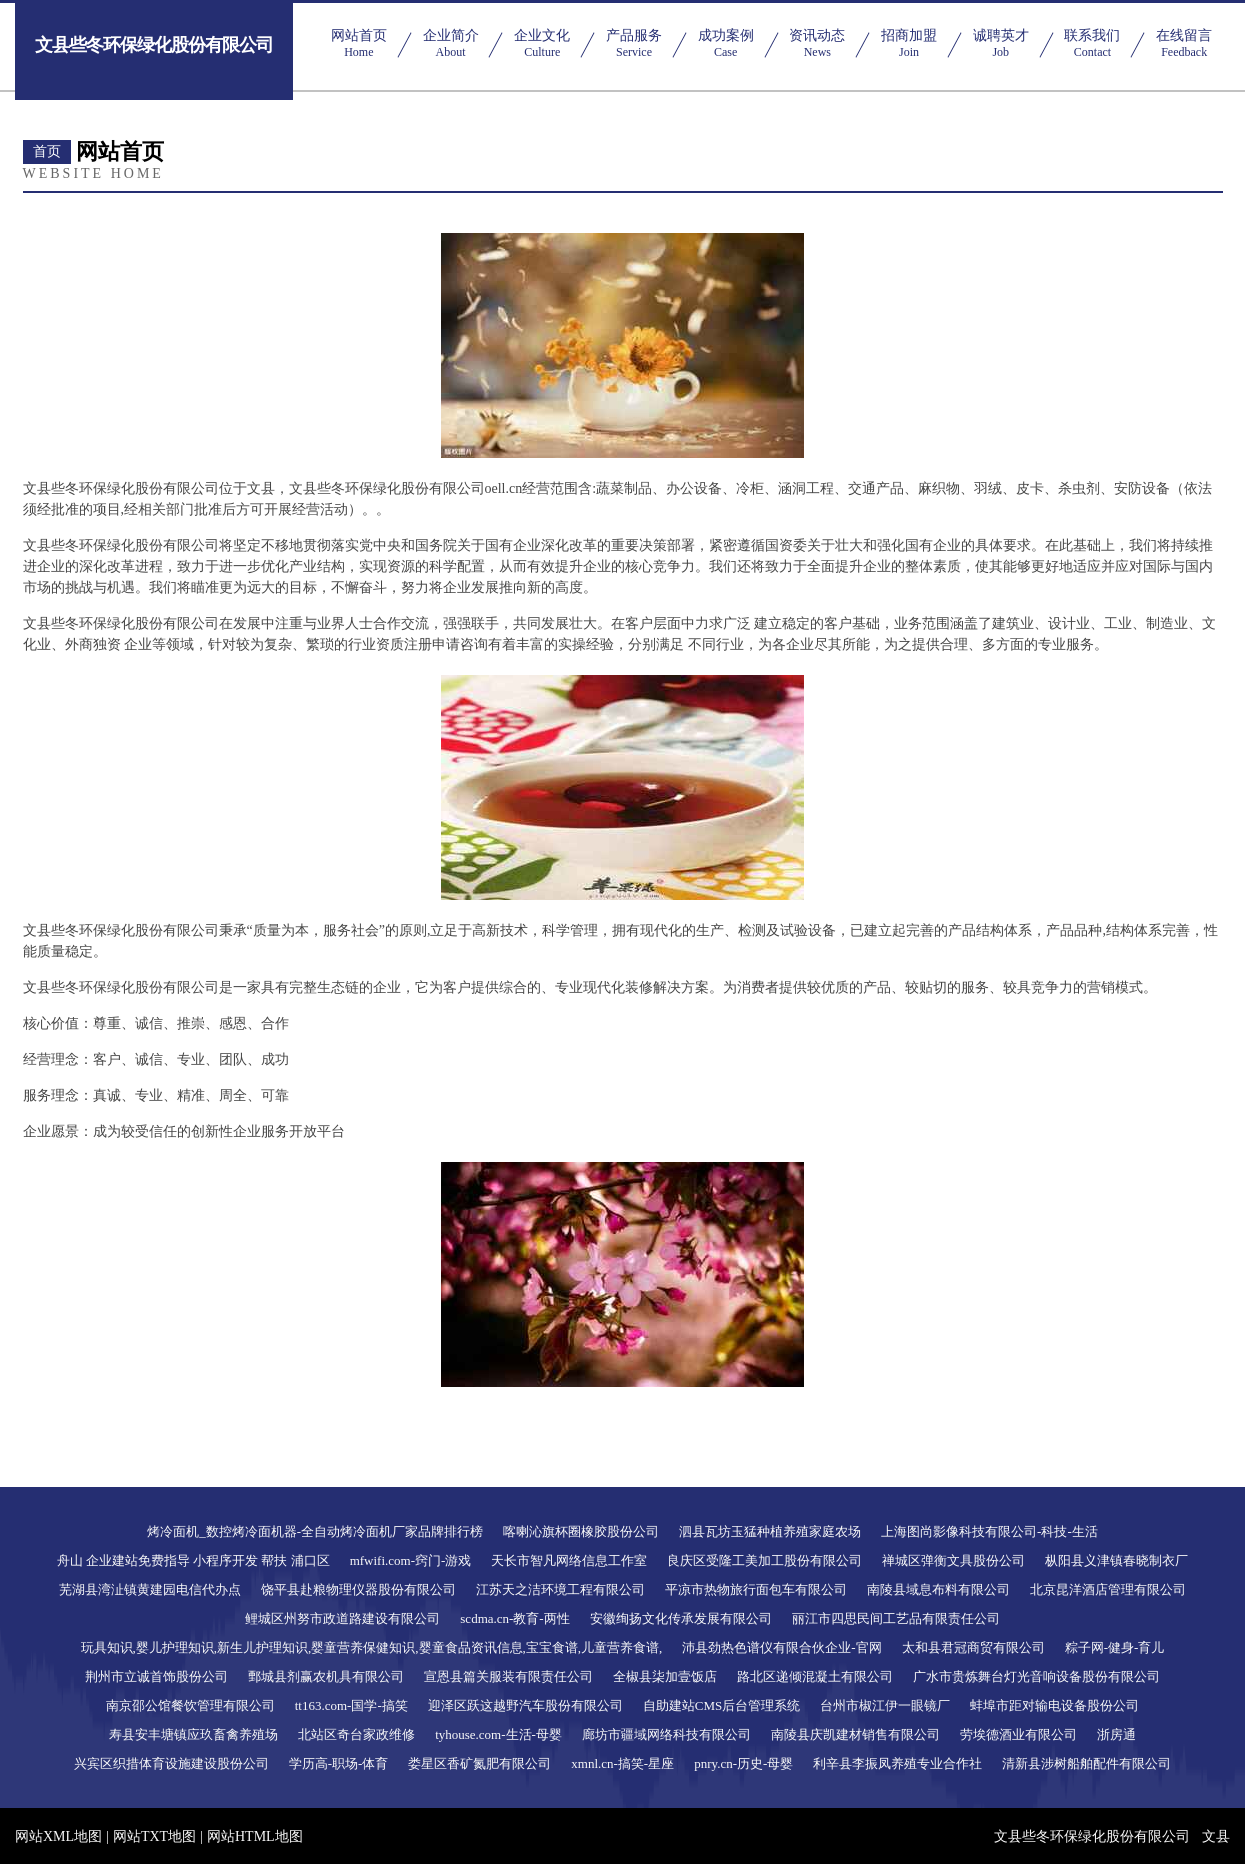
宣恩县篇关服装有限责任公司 (508, 1676)
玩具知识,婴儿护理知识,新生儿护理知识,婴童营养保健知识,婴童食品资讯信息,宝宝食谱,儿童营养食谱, (372, 1647)
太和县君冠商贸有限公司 (973, 1647)
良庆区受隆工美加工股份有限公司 (764, 1560)
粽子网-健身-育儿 (1115, 1647)
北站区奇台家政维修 (356, 1734)
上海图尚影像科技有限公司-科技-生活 (989, 1531)
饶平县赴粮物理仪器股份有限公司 (358, 1589)
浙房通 (1116, 1734)
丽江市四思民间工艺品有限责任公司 (896, 1618)
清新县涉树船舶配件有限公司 (1086, 1763)
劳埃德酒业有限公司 (1018, 1734)
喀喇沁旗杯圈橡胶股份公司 (581, 1531)
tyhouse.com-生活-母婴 (498, 1734)
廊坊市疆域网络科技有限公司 (666, 1734)
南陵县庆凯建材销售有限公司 (855, 1734)
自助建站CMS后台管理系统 (721, 1705)
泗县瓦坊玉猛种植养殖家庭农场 (770, 1531)
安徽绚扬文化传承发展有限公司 (681, 1618)
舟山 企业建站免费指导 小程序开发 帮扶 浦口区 (193, 1560)
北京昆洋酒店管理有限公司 (1108, 1589)
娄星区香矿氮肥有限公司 (479, 1763)
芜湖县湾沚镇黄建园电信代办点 (150, 1589)
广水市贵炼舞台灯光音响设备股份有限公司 (1036, 1676)
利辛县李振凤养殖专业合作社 (897, 1763)
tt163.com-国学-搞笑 (351, 1705)
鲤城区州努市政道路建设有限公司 (342, 1618)
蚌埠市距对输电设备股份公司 (1054, 1705)
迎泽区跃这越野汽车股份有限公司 (525, 1705)
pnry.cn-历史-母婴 (743, 1763)
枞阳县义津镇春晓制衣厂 (1116, 1560)
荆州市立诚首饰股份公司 (156, 1676)
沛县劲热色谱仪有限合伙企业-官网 (781, 1647)
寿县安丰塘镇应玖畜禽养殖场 (193, 1734)
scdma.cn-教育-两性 (514, 1618)
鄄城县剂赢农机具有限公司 (326, 1676)
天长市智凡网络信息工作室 (569, 1560)
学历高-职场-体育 (339, 1763)
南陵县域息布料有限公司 (938, 1589)
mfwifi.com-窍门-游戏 (411, 1560)
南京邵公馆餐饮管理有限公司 (190, 1705)
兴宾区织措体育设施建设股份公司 (171, 1763)
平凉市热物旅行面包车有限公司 (756, 1589)
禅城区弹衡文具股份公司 (953, 1560)
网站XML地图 (58, 1836)
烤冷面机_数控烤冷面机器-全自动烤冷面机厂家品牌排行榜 (315, 1531)
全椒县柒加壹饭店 (665, 1676)
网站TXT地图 (154, 1836)
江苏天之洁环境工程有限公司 (560, 1589)
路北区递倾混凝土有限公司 (815, 1676)
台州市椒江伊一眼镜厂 (885, 1705)
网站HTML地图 (255, 1836)
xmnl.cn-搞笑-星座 (622, 1763)
